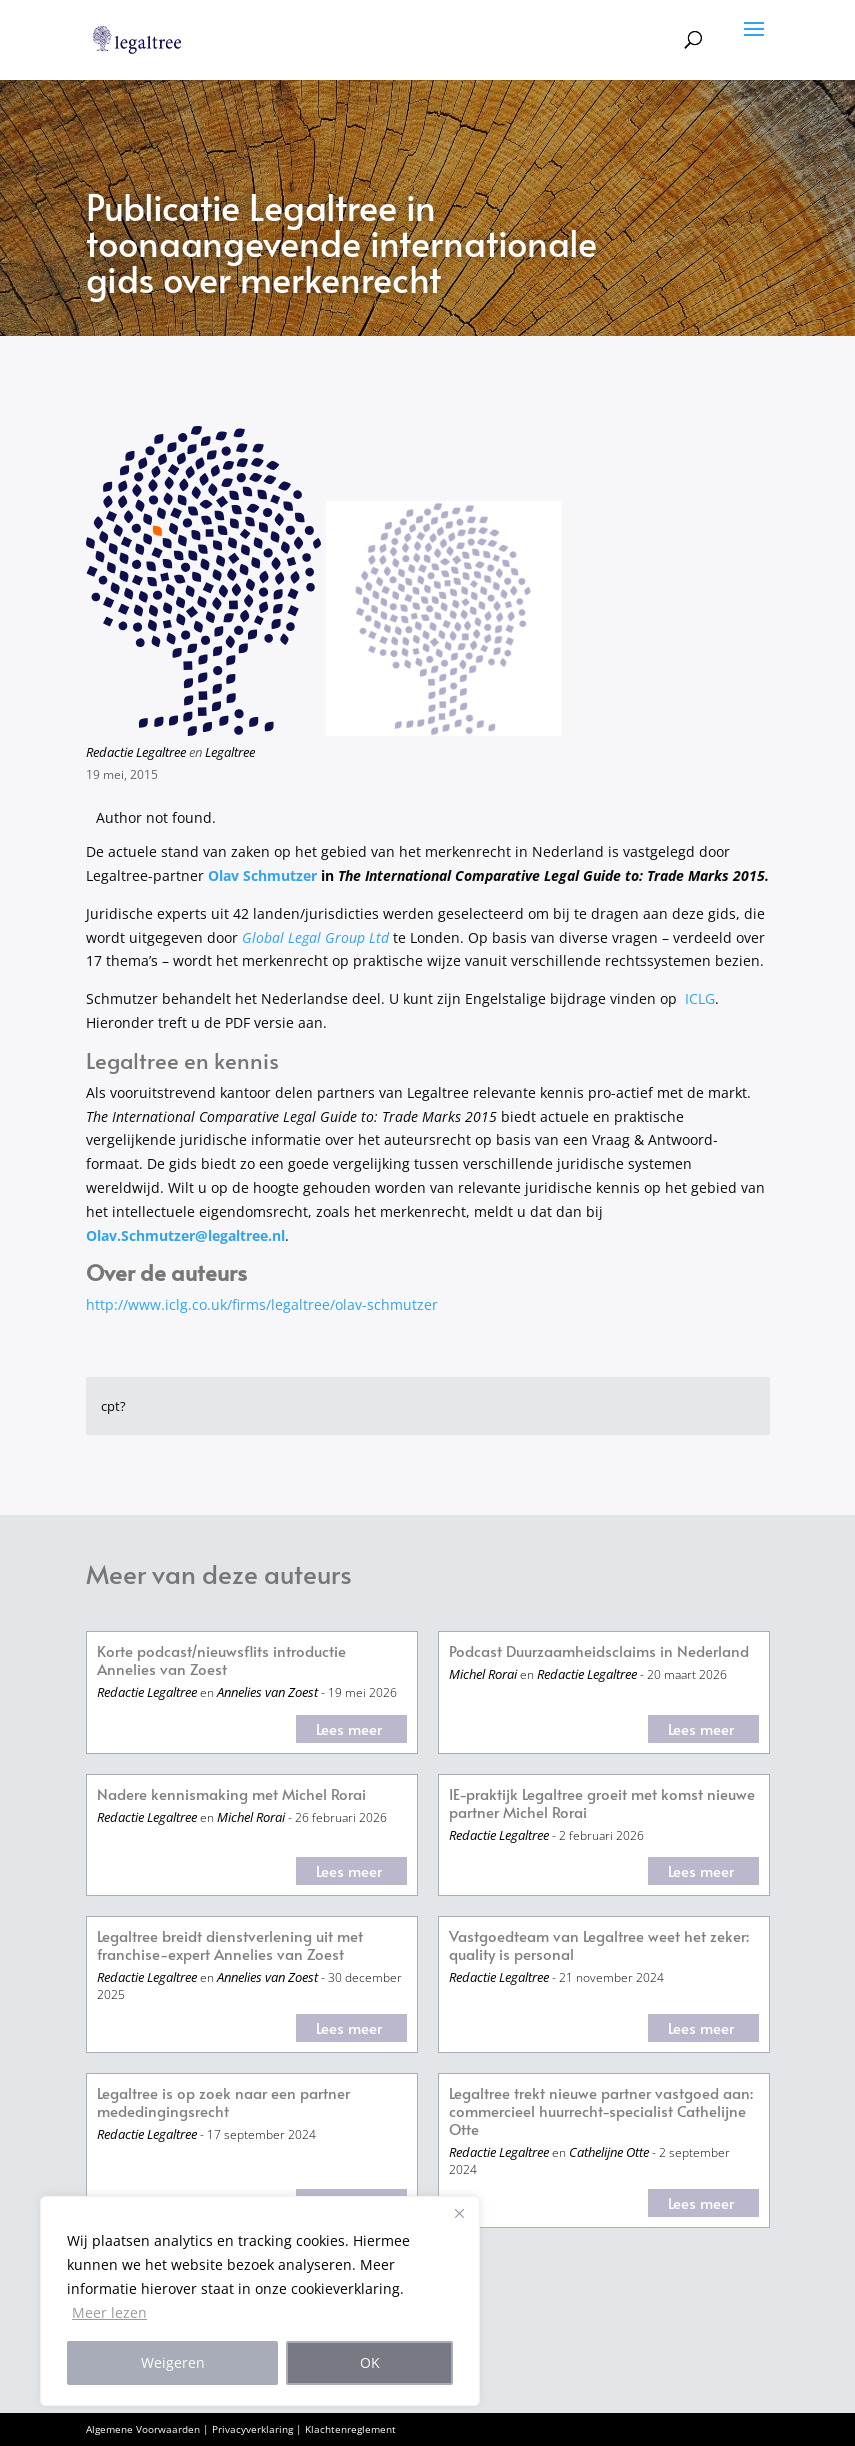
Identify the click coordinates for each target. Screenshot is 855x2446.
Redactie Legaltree (136, 752)
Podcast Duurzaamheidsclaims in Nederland (599, 1651)
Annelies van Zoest (267, 1692)
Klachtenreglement (350, 2429)
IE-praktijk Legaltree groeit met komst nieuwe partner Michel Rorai (602, 1803)
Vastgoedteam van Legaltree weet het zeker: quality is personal (599, 1945)
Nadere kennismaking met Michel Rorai (231, 1794)
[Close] (459, 2213)
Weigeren (173, 2362)
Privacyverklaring (252, 2429)
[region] (260, 2301)
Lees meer (349, 1728)
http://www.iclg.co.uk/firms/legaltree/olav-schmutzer (262, 1304)
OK (370, 2362)
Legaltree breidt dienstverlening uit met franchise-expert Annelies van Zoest (230, 1945)
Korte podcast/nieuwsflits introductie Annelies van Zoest (221, 1660)
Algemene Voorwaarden (143, 2429)
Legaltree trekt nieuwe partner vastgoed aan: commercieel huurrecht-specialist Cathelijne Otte (601, 2111)
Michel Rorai (483, 1674)
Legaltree (230, 752)
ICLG (700, 998)
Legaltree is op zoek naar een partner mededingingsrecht (223, 2102)
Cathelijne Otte (609, 2152)
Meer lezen (109, 2312)
